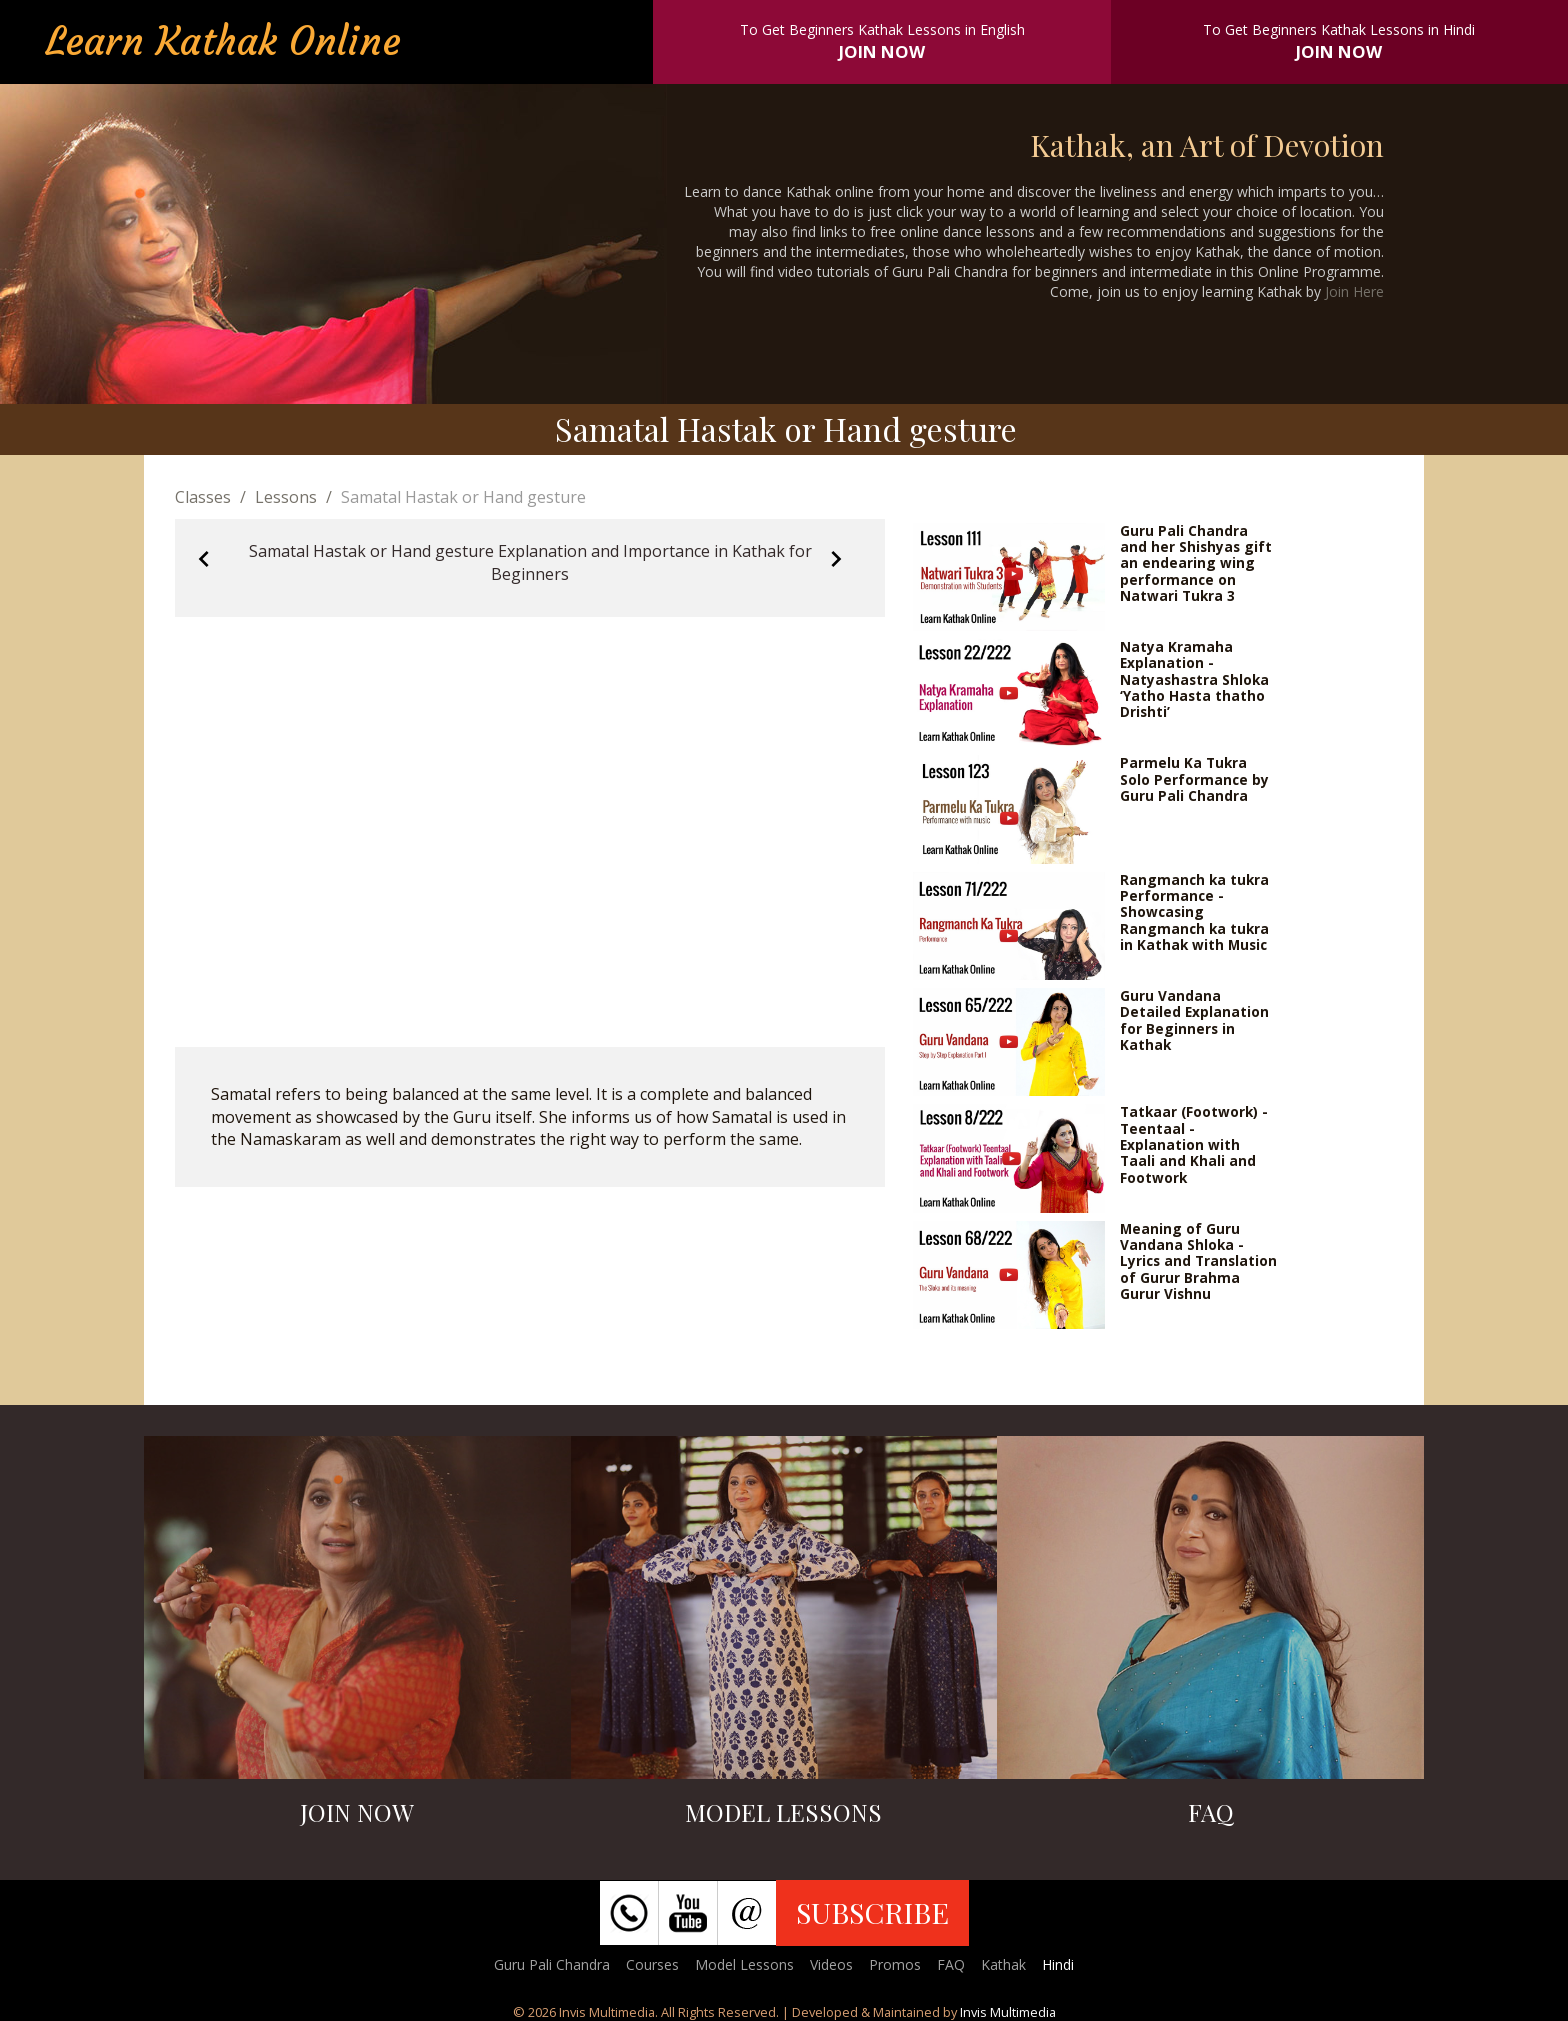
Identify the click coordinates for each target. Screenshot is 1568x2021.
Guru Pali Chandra (552, 1964)
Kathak (1003, 1964)
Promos (895, 1964)
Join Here (1354, 291)
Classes (203, 497)
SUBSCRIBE (872, 1912)
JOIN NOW (882, 51)
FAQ (951, 1964)
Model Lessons (744, 1964)
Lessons (286, 497)
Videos (831, 1964)
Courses (652, 1964)
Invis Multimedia (1008, 2012)
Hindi (1058, 1964)
